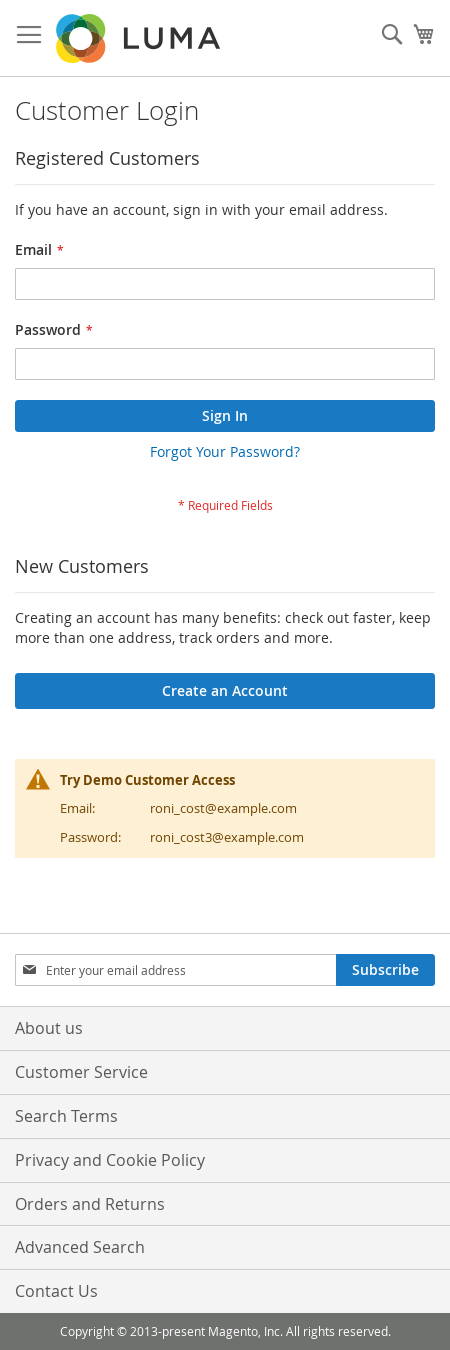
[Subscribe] (385, 970)
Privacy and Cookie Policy (110, 1160)
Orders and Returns (90, 1204)
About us (49, 1028)
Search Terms (66, 1116)
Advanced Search (80, 1247)
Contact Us (56, 1291)
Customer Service (81, 1072)
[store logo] (140, 38)
